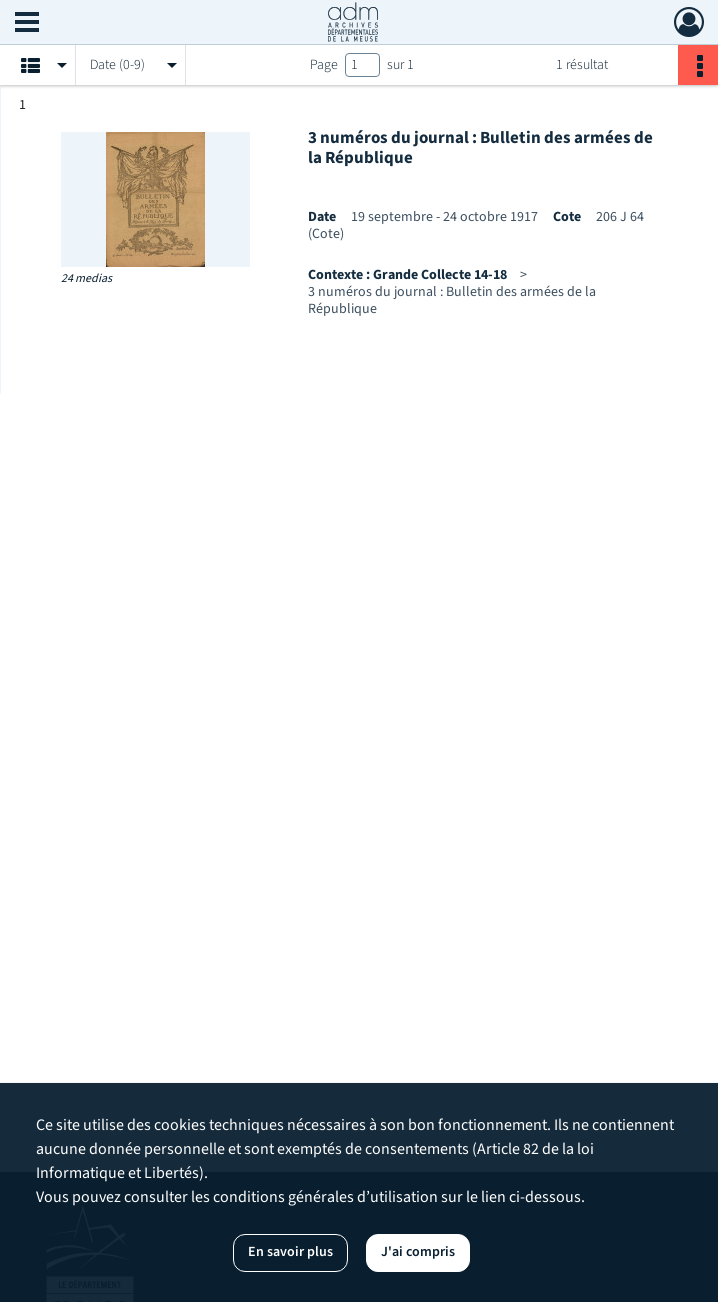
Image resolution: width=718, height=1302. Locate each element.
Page (324, 65)
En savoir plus (290, 1252)
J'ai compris (418, 1252)
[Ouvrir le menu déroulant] (27, 24)
